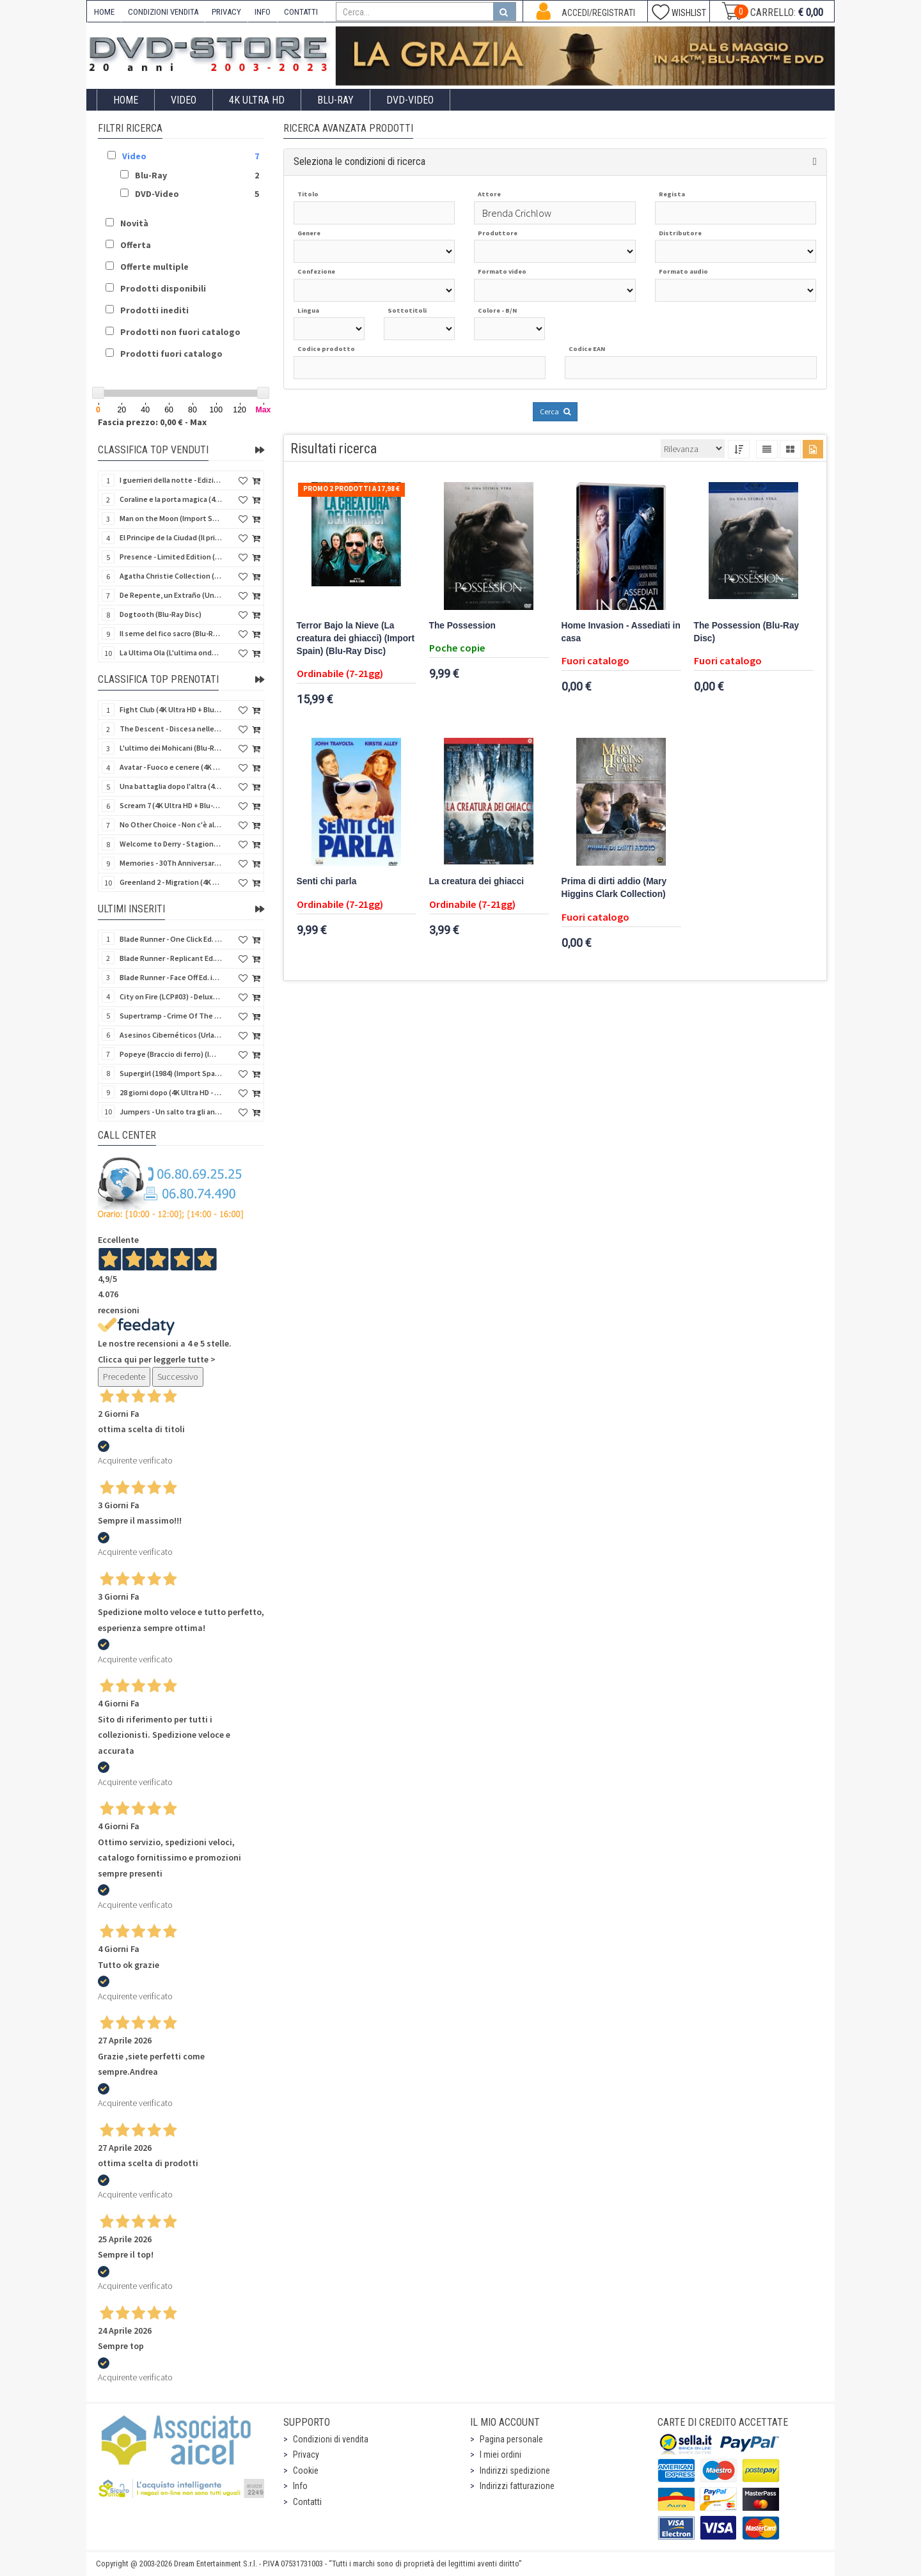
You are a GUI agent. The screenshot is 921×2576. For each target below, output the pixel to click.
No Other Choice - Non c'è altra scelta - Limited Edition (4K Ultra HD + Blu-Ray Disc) (171, 824)
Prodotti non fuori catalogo (180, 332)
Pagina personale (511, 2439)
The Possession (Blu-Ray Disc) (746, 632)
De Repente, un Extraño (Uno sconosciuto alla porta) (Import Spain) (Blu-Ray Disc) (171, 595)
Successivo (177, 1376)
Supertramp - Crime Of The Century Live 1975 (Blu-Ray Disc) (171, 1015)
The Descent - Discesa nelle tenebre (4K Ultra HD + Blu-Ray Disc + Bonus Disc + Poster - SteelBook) (171, 728)
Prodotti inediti (154, 310)
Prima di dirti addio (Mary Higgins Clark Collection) (614, 888)
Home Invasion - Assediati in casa (621, 632)
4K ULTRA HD (257, 100)
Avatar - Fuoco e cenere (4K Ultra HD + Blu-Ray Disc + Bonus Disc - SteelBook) (171, 767)
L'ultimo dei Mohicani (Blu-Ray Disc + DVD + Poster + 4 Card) (171, 748)
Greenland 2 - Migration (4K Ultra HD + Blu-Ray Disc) (171, 882)
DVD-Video (410, 100)
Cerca (555, 411)
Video (183, 100)
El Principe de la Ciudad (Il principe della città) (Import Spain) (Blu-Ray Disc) (171, 537)
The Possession (462, 625)
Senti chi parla (327, 881)
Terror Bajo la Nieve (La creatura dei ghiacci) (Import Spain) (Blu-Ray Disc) (356, 638)
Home (125, 100)
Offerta (135, 245)
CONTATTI (301, 12)
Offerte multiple (154, 266)
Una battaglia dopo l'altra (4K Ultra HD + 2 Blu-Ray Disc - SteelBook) (171, 786)
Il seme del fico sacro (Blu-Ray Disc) (171, 633)
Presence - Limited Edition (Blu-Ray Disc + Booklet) (171, 556)
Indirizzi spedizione (515, 2470)
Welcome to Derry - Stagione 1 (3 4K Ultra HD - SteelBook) (171, 843)
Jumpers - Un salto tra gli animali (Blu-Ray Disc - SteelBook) (171, 1111)
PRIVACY (226, 12)
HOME (104, 12)
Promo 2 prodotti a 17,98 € (351, 488)
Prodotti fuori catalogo (171, 353)
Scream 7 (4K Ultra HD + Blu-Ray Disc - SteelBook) (171, 805)
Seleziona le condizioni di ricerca (359, 161)
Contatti (307, 2502)
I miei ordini (500, 2454)
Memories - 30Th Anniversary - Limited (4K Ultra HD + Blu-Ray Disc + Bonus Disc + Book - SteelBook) (171, 863)
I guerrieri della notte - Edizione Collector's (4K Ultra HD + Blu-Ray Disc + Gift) (171, 480)
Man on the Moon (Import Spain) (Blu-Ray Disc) (171, 518)
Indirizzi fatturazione (517, 2486)
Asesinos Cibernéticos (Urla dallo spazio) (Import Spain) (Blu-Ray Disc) (171, 1035)
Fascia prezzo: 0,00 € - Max (152, 422)
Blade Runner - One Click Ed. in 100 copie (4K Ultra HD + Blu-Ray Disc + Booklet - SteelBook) (171, 939)
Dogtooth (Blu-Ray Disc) (160, 614)
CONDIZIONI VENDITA (163, 12)
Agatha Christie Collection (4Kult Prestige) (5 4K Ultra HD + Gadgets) (171, 576)
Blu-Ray (335, 100)
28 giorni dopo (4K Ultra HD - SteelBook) (171, 1092)
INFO (263, 12)
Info (300, 2486)
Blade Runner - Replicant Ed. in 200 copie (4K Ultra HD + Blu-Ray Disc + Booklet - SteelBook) (171, 958)
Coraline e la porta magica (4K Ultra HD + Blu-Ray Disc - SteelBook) (171, 499)
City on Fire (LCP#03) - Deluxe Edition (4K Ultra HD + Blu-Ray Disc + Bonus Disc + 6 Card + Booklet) (171, 996)
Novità (134, 223)
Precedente (124, 1376)
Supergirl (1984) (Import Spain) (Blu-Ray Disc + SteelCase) (171, 1073)
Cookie (306, 2470)
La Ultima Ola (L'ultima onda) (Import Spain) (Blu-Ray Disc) (171, 652)
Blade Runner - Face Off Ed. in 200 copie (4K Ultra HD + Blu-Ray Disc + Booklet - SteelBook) (171, 977)
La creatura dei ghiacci (476, 881)
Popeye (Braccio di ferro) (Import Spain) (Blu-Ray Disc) (171, 1054)
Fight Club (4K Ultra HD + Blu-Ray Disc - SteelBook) (171, 709)
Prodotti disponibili (163, 288)
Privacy (306, 2454)
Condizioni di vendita (330, 2439)
